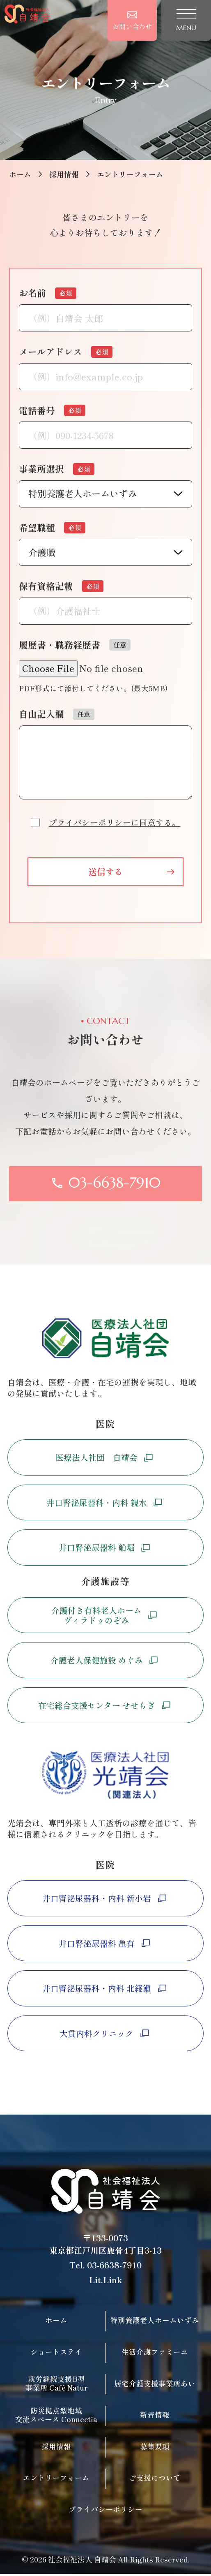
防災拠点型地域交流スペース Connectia (56, 2416)
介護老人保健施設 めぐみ (105, 1661)
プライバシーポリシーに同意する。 (114, 822)
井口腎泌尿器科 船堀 (106, 1549)
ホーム (20, 174)
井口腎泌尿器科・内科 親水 (105, 1503)
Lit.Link (105, 2281)
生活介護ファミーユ (155, 2353)
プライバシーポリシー (105, 2511)
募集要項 (155, 2448)
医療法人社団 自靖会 (105, 1458)
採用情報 (64, 174)
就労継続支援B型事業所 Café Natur (56, 2385)
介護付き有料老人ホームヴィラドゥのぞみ (105, 1616)
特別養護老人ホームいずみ (154, 2322)
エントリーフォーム (56, 2479)
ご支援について (155, 2479)
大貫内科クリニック (105, 2035)
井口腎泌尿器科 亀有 (106, 1945)
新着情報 (155, 2416)
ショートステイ (56, 2353)
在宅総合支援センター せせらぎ (105, 1706)
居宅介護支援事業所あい (154, 2385)
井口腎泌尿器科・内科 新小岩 (105, 1900)
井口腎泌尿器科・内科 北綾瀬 (105, 1990)
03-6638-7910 (114, 2267)
